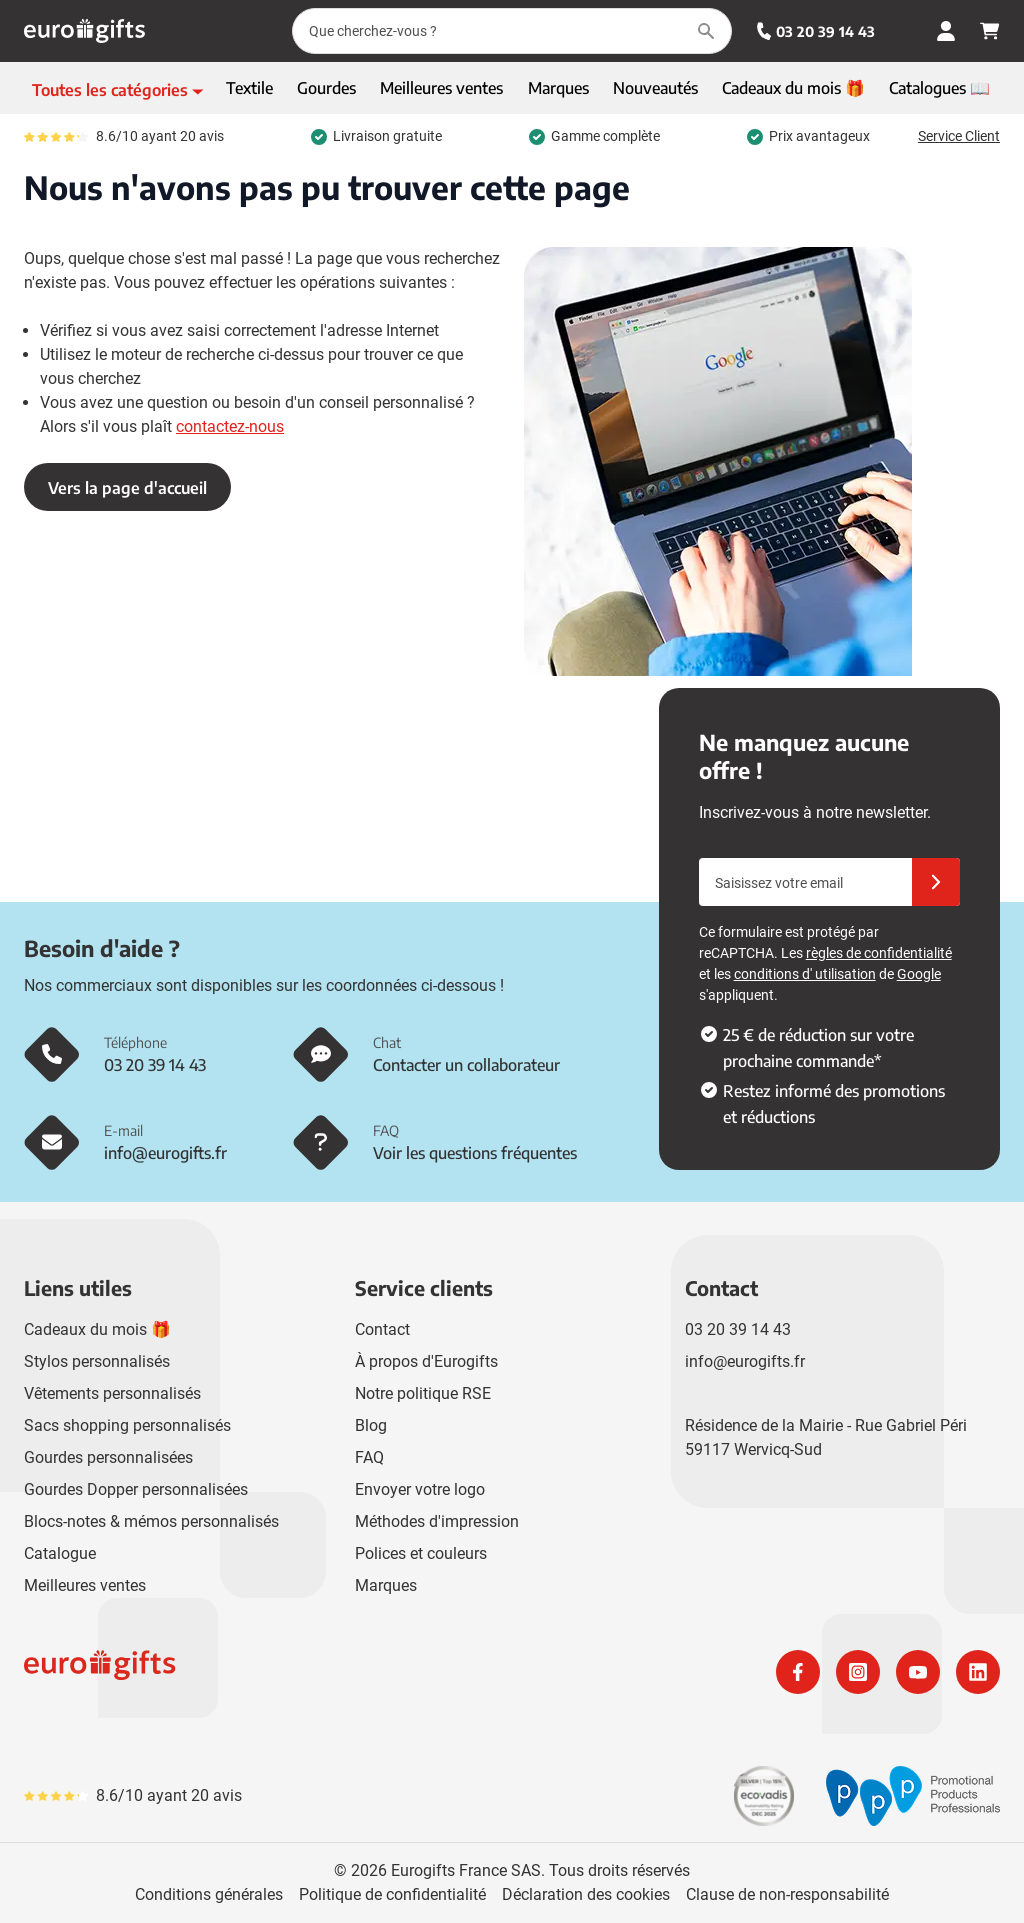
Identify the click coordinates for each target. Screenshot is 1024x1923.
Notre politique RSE (423, 1393)
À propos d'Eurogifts (426, 1361)
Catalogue (60, 1553)
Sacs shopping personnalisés (127, 1425)
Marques (386, 1585)
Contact (382, 1329)
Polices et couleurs (421, 1553)
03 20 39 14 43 (815, 31)
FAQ (369, 1457)
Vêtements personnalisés (112, 1393)
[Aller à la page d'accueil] (84, 31)
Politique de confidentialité (392, 1894)
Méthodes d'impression (437, 1521)
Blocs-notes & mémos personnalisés (151, 1521)
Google (919, 974)
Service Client (959, 136)
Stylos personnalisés (97, 1361)
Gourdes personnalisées (108, 1457)
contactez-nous (230, 426)
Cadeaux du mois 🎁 (97, 1329)
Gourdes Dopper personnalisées (136, 1489)
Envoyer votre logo (420, 1489)
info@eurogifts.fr (745, 1361)
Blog (371, 1425)
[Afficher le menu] (118, 90)
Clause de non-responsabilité (787, 1894)
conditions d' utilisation (805, 974)
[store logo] (264, 1672)
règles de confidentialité (879, 953)
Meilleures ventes (85, 1585)
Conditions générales (209, 1894)
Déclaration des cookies (586, 1894)
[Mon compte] (946, 31)
